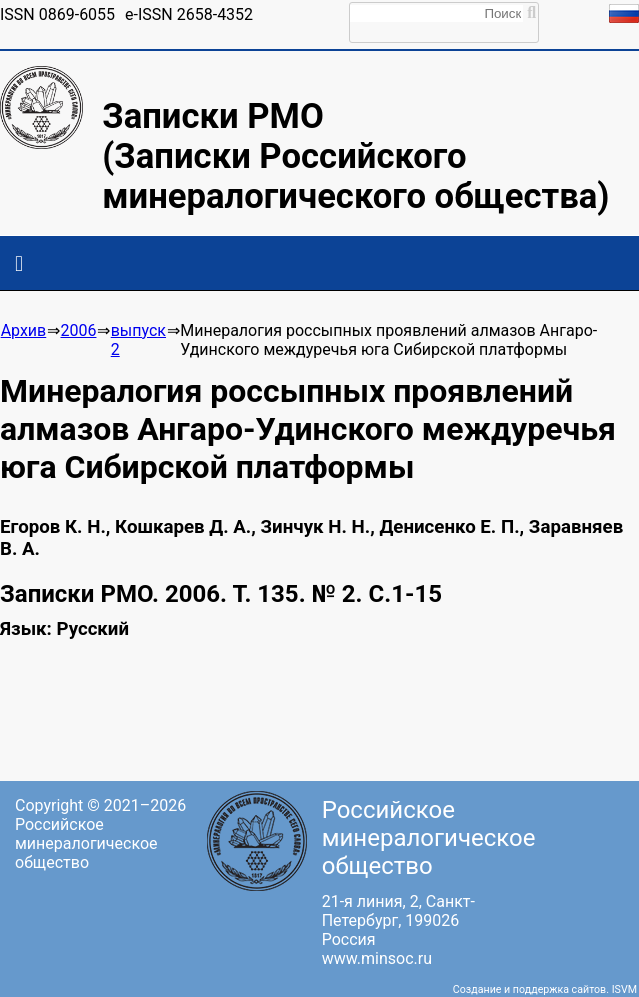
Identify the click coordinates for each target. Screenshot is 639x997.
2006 (79, 330)
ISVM (624, 989)
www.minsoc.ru (377, 958)
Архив (24, 330)
